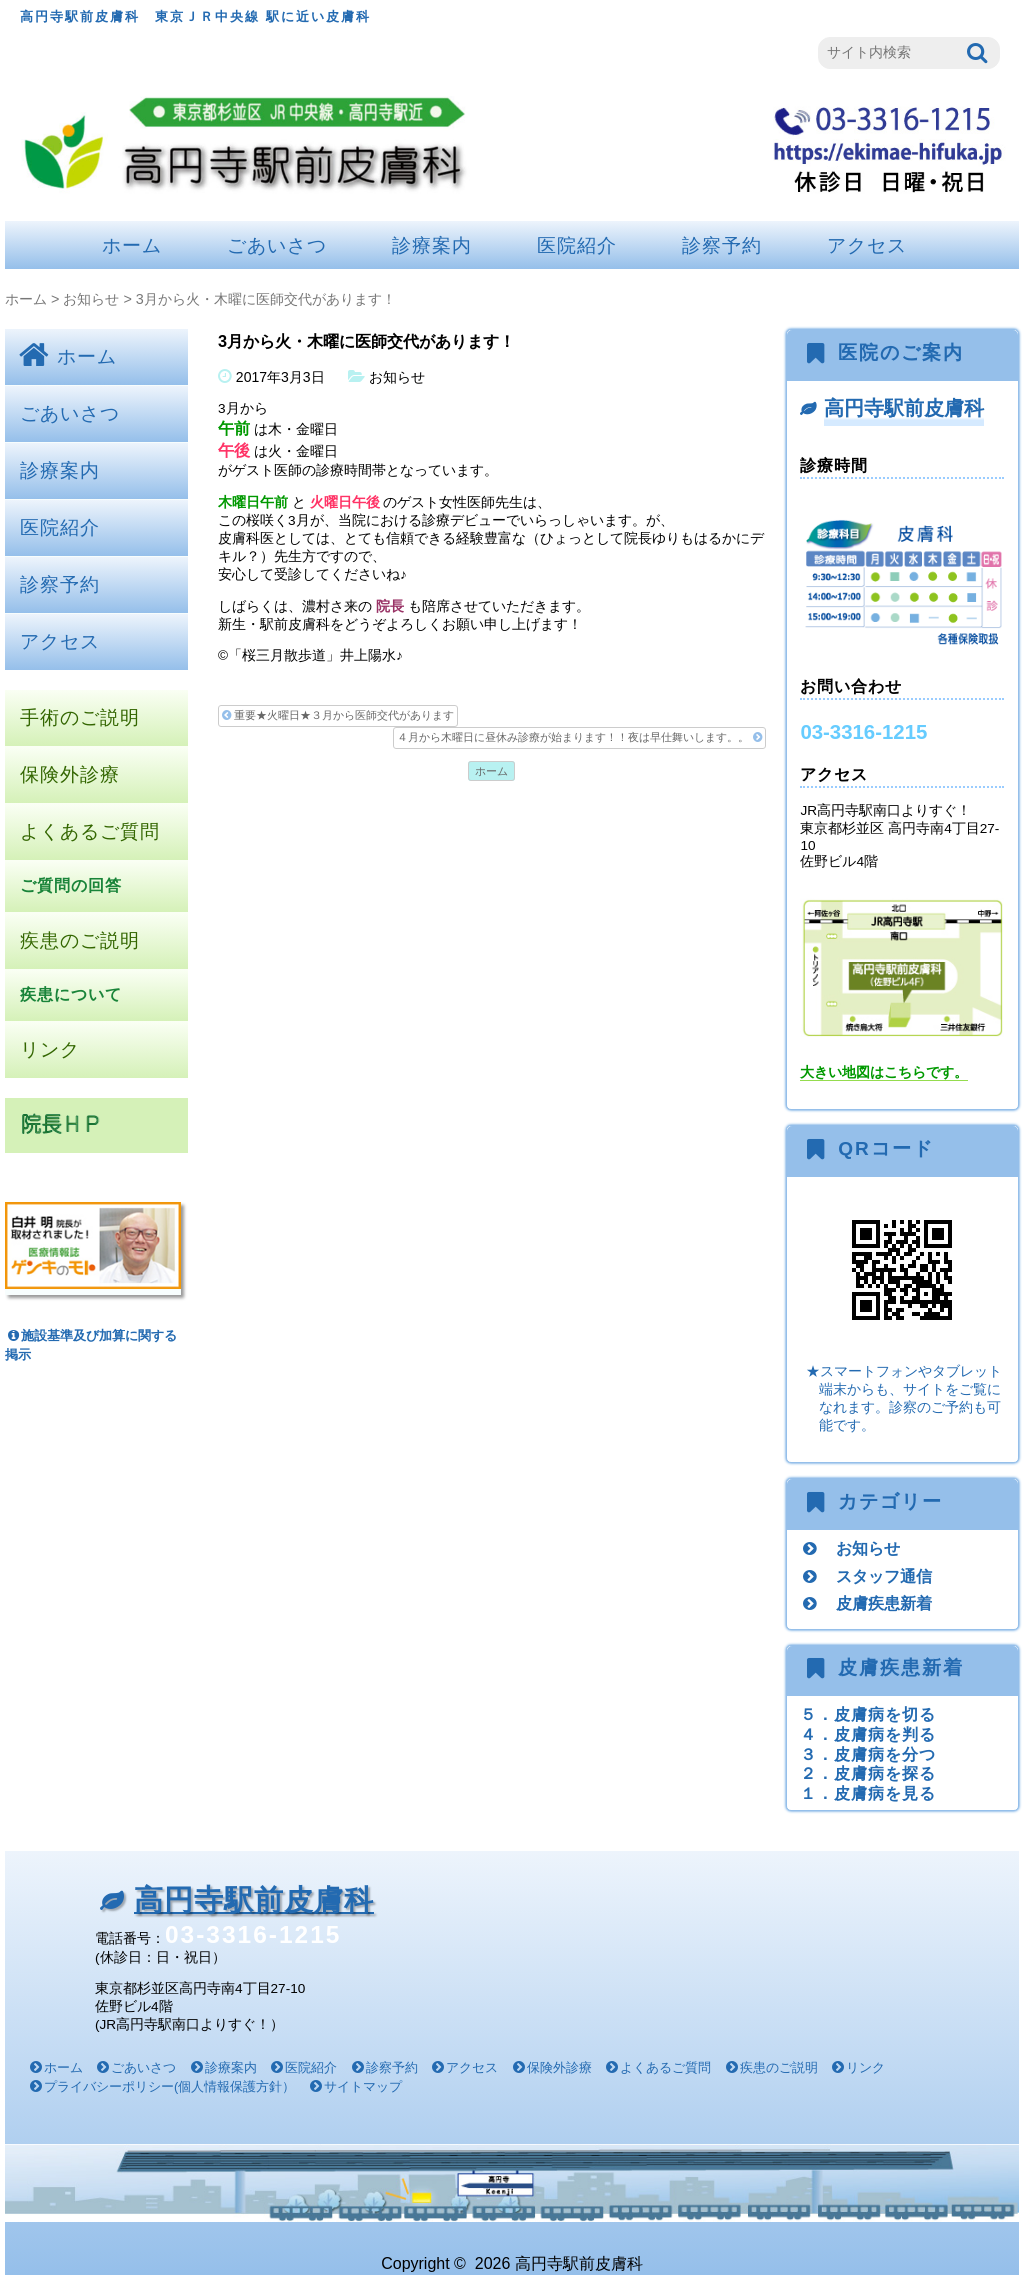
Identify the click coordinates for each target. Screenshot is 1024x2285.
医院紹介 (577, 245)
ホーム (132, 245)
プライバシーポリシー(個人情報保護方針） (169, 2086)
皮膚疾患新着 (884, 1603)
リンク (50, 1049)
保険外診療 (70, 774)
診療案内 (432, 245)
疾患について (71, 994)
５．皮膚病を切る (868, 1714)
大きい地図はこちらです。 (884, 1072)
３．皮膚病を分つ (868, 1754)
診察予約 (722, 245)
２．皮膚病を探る (868, 1773)
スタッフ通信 (884, 1576)
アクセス (867, 245)
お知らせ (91, 299)
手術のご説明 (80, 717)
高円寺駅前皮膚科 (904, 408)
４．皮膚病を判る (868, 1734)
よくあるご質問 (90, 831)
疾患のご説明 (80, 940)
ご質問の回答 (71, 885)
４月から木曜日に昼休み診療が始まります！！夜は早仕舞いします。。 (579, 737)
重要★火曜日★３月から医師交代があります (338, 715)
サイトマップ (363, 2086)
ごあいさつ (277, 245)
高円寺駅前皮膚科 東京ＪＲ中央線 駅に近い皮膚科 (195, 16)
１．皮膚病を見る (868, 1793)
